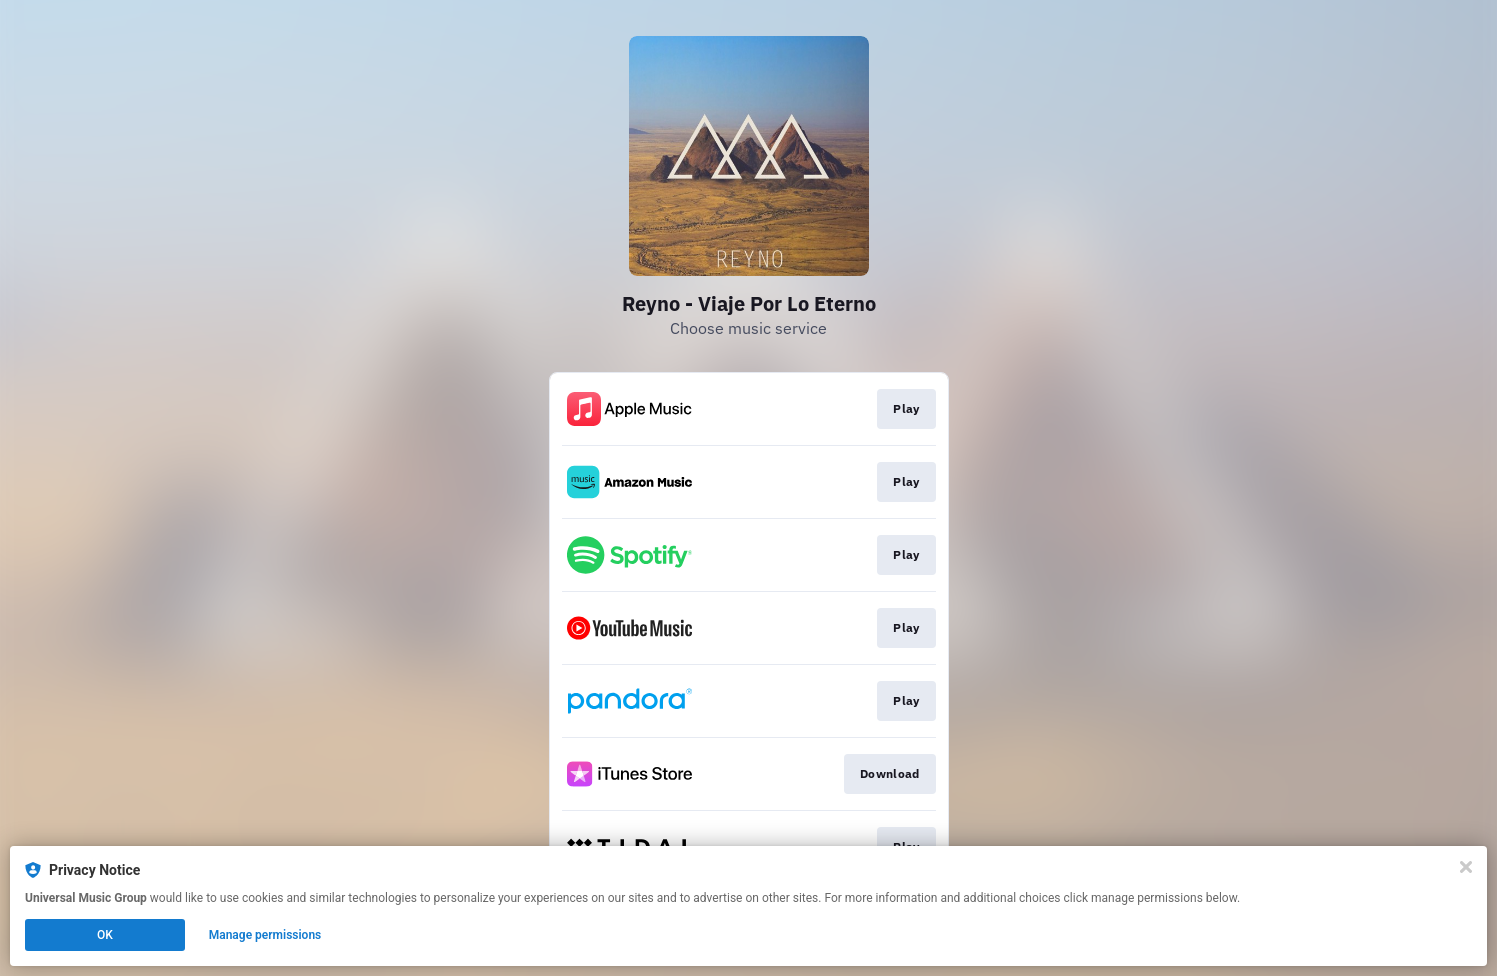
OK (105, 935)
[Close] (1466, 867)
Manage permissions (265, 935)
